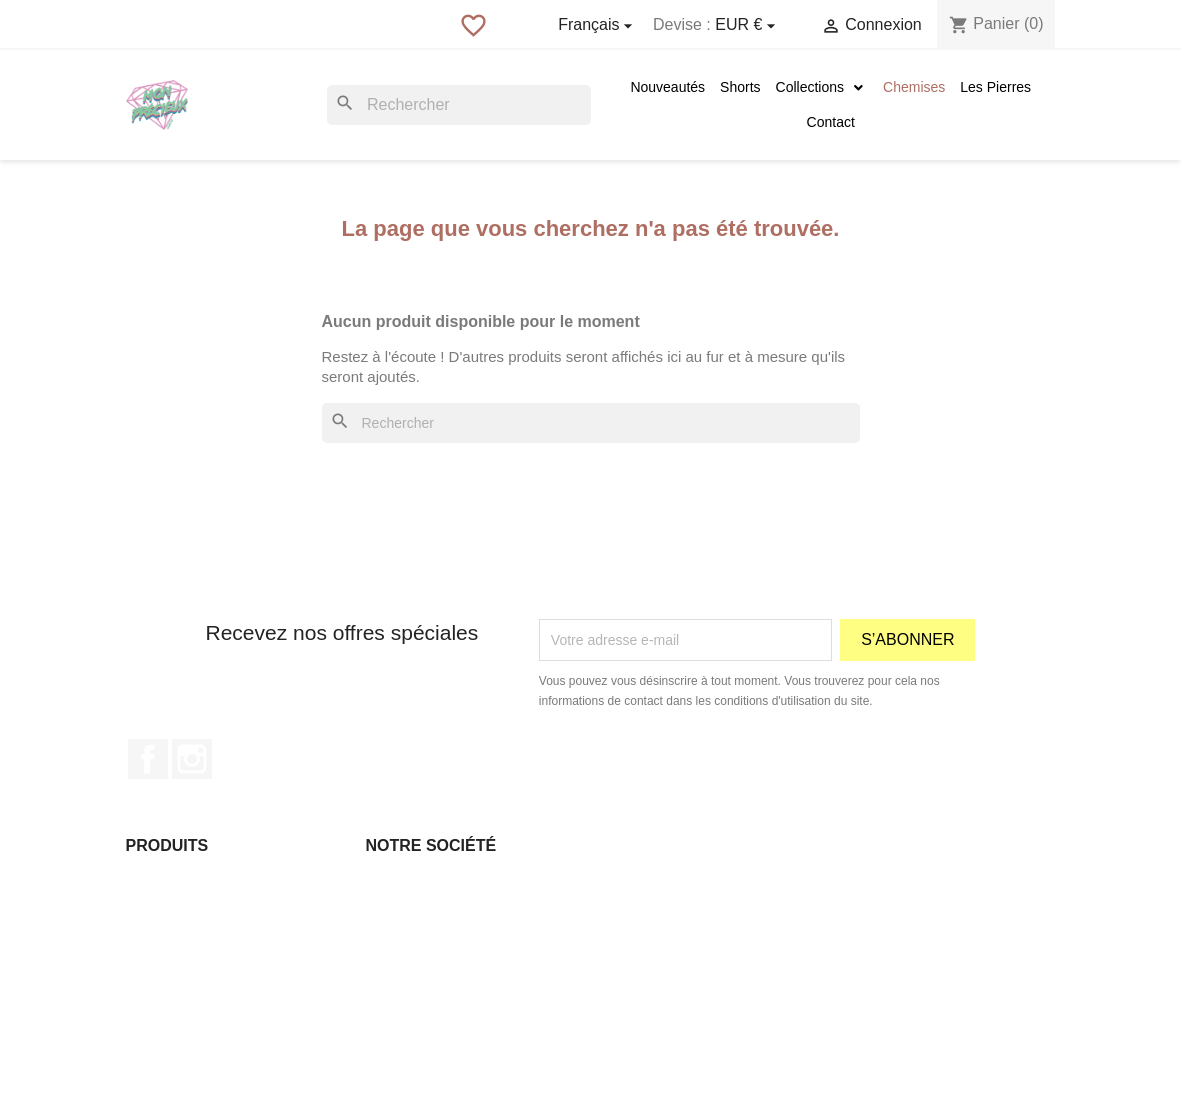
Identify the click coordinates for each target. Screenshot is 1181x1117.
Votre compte (670, 845)
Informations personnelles (686, 880)
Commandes (645, 905)
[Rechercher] (459, 105)
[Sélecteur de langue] (598, 25)
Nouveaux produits (184, 905)
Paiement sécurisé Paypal (447, 980)
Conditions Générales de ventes (465, 930)
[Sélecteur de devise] (748, 25)
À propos (394, 955)
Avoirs (625, 930)
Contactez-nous (415, 1005)
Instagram (192, 759)
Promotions (161, 880)
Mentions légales (418, 905)
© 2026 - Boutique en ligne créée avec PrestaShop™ (590, 1090)
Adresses (635, 955)
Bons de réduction (662, 980)
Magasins (396, 1055)
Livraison (394, 880)
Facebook (148, 759)
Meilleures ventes (180, 930)
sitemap (390, 1030)
